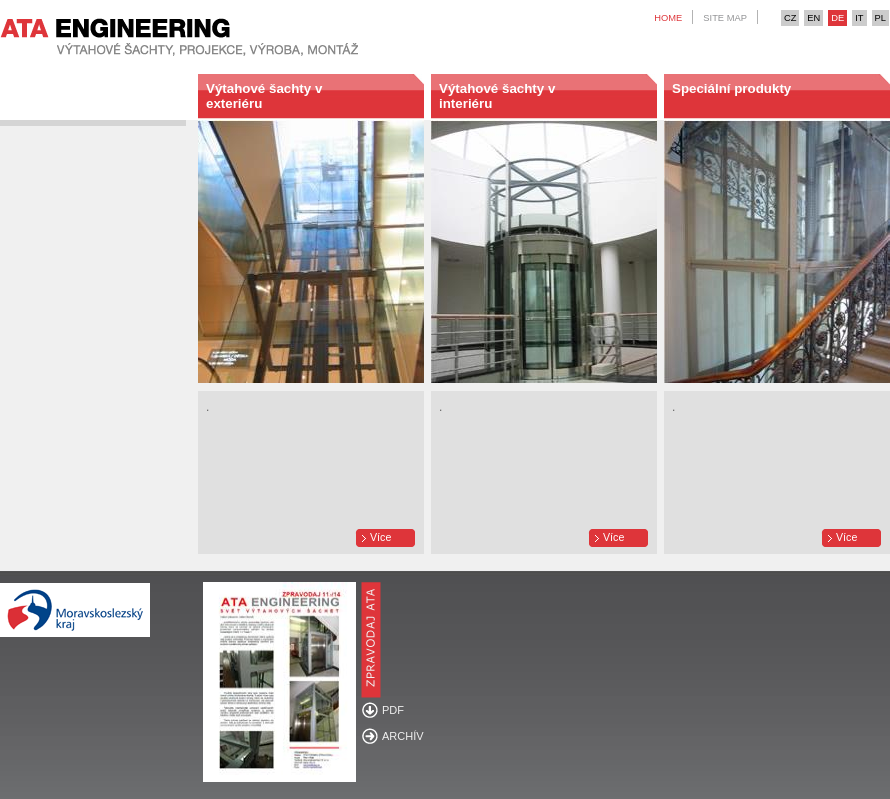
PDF (393, 710)
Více (380, 537)
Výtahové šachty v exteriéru (264, 96)
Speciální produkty (731, 88)
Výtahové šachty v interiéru (497, 96)
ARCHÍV (403, 736)
